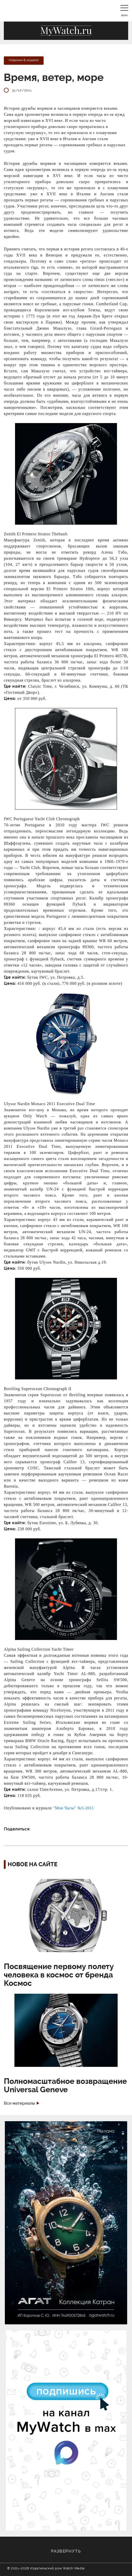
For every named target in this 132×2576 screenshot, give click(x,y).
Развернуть (66, 2551)
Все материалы (19, 2103)
